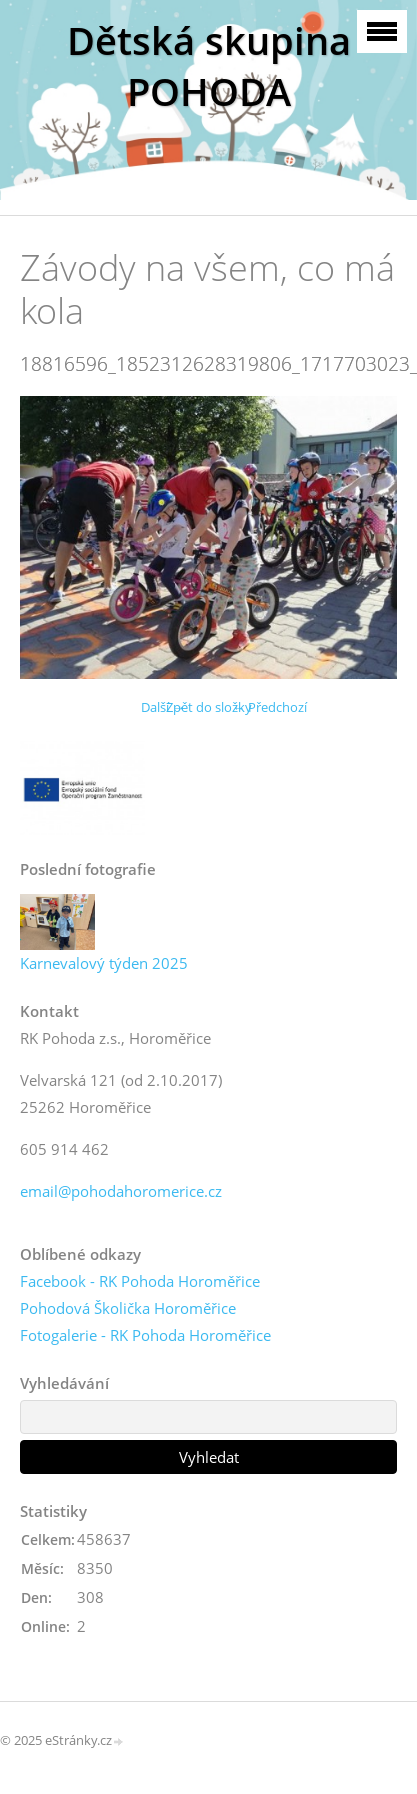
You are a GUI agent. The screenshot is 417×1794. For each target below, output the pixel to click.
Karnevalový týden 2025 (104, 963)
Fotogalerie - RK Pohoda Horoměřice (145, 1335)
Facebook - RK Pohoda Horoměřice (140, 1281)
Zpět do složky (209, 707)
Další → (163, 707)
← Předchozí (269, 707)
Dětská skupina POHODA (209, 66)
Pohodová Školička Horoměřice (128, 1308)
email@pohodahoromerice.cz (121, 1191)
